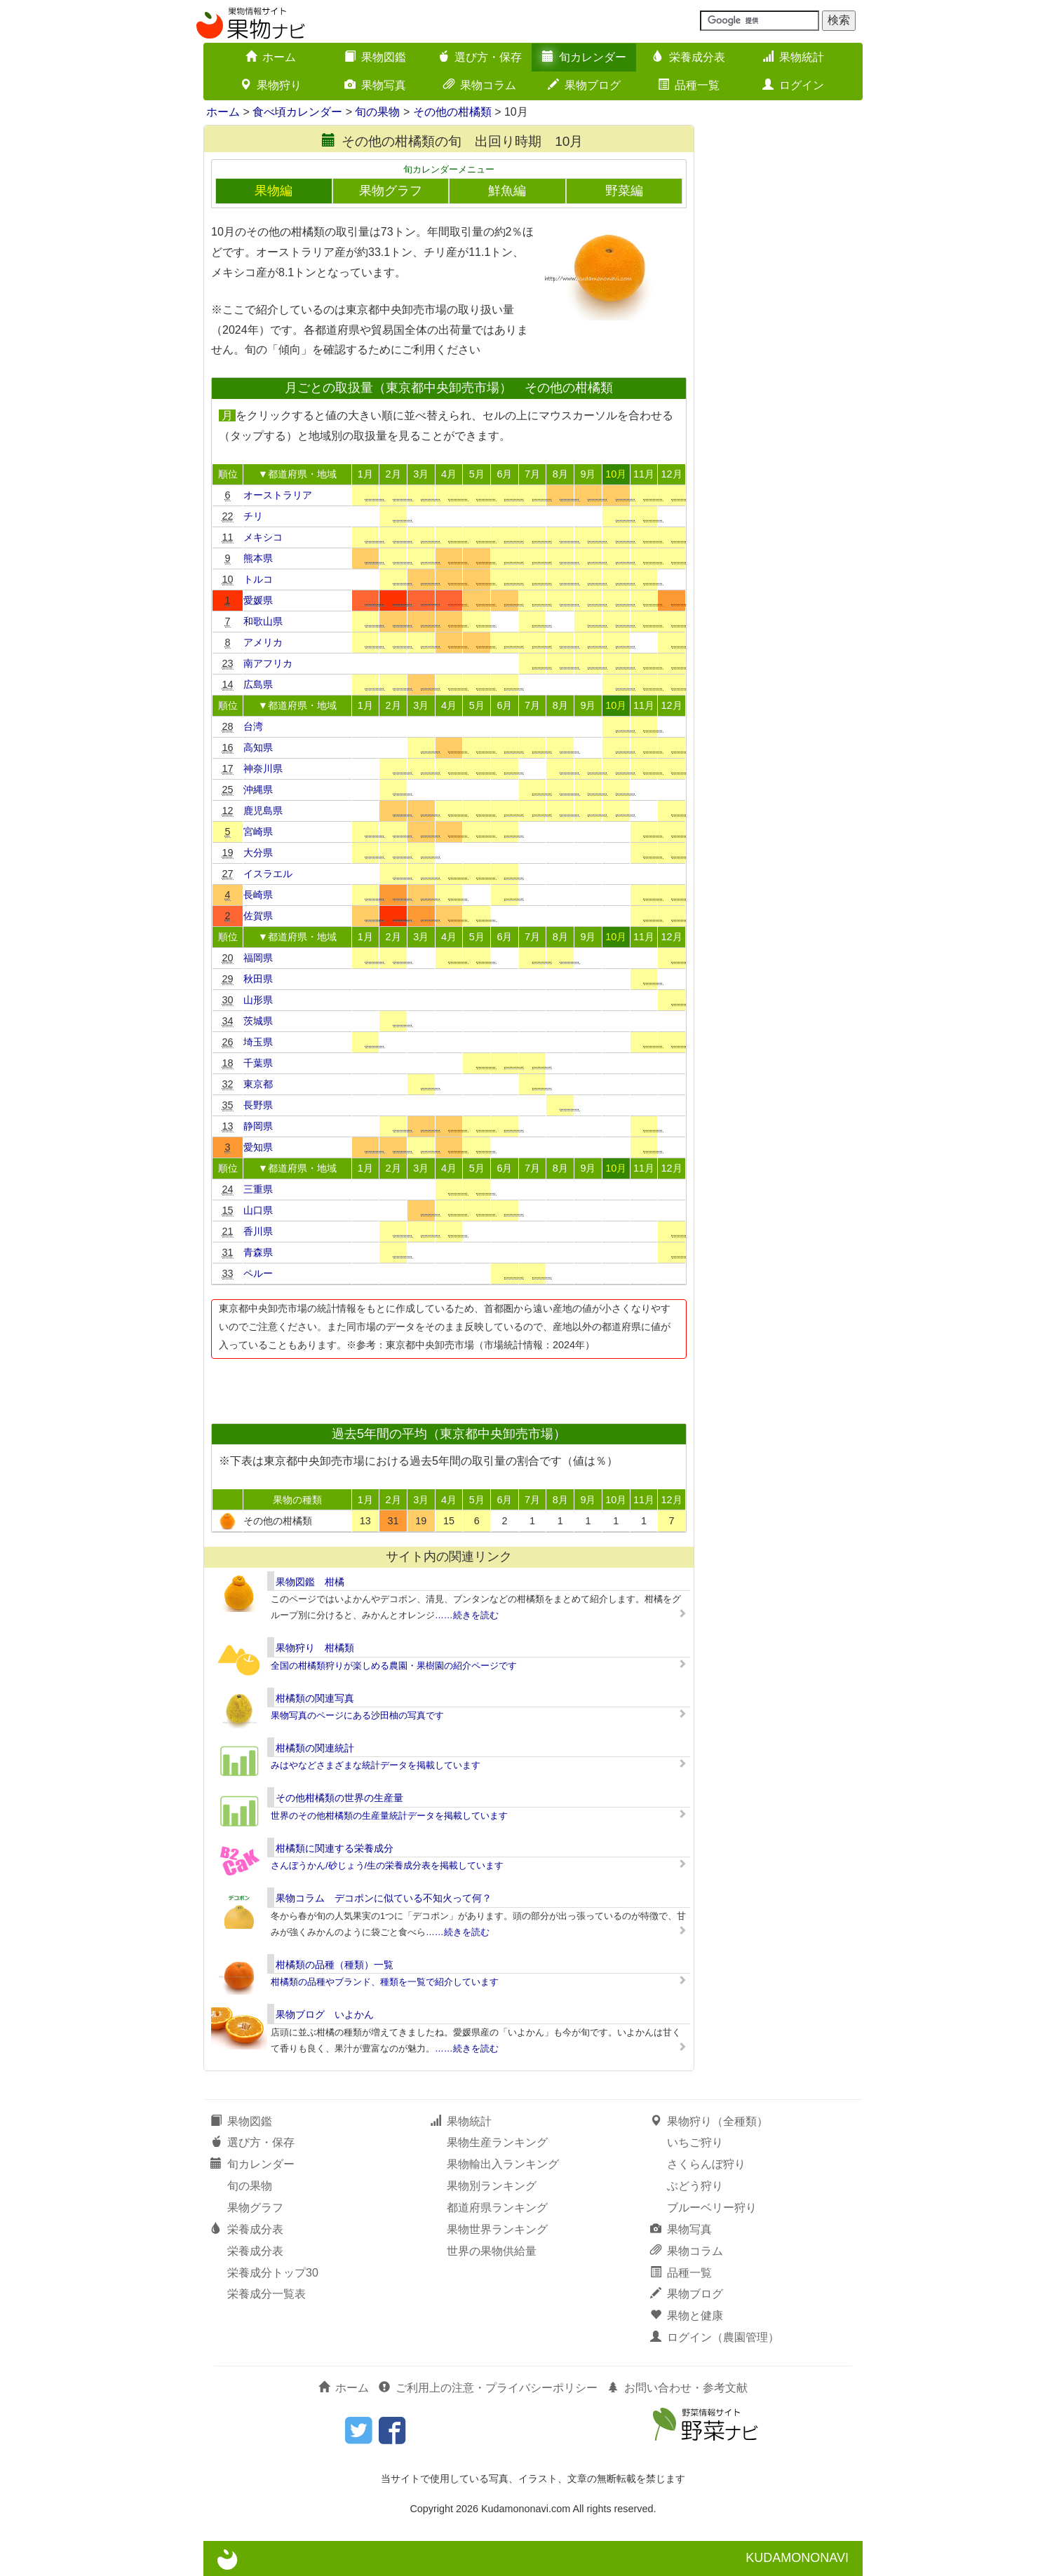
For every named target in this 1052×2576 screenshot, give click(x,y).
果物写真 (375, 85)
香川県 (258, 1231)
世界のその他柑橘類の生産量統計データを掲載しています (389, 1815)
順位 (228, 474)
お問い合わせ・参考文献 (677, 2388)
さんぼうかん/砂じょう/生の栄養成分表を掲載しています (387, 1865)
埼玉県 (258, 1042)
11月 (643, 474)
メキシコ (263, 537)
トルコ (258, 579)
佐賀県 (258, 915)
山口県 (258, 1210)
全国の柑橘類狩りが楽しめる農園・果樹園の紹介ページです (394, 1665)
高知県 (258, 747)
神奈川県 (263, 768)
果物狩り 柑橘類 (315, 1647)
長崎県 (258, 894)
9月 (587, 474)
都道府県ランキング (497, 2208)
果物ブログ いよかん (325, 2014)
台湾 (253, 726)
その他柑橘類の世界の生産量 (339, 1797)
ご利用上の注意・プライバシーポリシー (488, 2388)
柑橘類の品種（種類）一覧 (334, 1964)
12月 (671, 474)
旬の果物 (377, 112)
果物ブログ (584, 85)
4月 (449, 474)
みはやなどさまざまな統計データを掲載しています (375, 1765)
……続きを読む (467, 1615)
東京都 (258, 1084)
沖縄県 (258, 789)
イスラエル (267, 873)
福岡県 (258, 957)
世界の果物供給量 (492, 2251)
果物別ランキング (492, 2186)
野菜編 (624, 191)
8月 (560, 474)
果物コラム (479, 85)
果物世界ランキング (497, 2229)
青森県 (258, 1252)
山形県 (258, 999)
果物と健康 (686, 2315)
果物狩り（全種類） (709, 2121)
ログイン (793, 85)
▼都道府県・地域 (297, 474)
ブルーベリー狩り (712, 2208)
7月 (532, 474)
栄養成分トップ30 (272, 2273)
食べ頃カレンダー (297, 112)
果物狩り (271, 85)
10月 (615, 474)
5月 (477, 474)
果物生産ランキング (497, 2142)
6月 (504, 474)
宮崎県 (258, 831)
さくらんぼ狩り (706, 2164)
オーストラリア (277, 495)
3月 (421, 474)
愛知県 (258, 1147)
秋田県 (258, 978)
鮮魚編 (507, 191)
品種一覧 (689, 85)
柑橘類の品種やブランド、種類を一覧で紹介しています (385, 1982)
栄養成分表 (688, 57)
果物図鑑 (375, 57)
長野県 (258, 1105)
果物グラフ (390, 191)
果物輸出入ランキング (503, 2164)
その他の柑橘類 (452, 112)
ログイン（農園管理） (714, 2337)
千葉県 (258, 1063)
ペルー (258, 1273)
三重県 (258, 1189)
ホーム (270, 57)
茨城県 (258, 1020)
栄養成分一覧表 (266, 2294)
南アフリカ (267, 663)
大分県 (258, 852)
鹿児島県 (263, 810)
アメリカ (263, 642)
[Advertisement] (448, 1387)
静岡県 (258, 1126)
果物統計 (793, 57)
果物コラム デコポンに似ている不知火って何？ (384, 1898)
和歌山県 (263, 621)
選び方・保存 (480, 57)
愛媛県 (258, 600)
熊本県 (258, 558)
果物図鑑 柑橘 (310, 1581)
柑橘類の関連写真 (315, 1698)
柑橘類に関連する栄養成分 (334, 1848)
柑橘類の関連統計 (315, 1748)
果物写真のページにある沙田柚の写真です (357, 1715)
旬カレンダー (584, 57)
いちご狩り (695, 2142)
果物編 (273, 191)
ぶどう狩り (695, 2186)
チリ (253, 516)
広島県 (258, 684)
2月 (393, 474)
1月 (365, 474)
